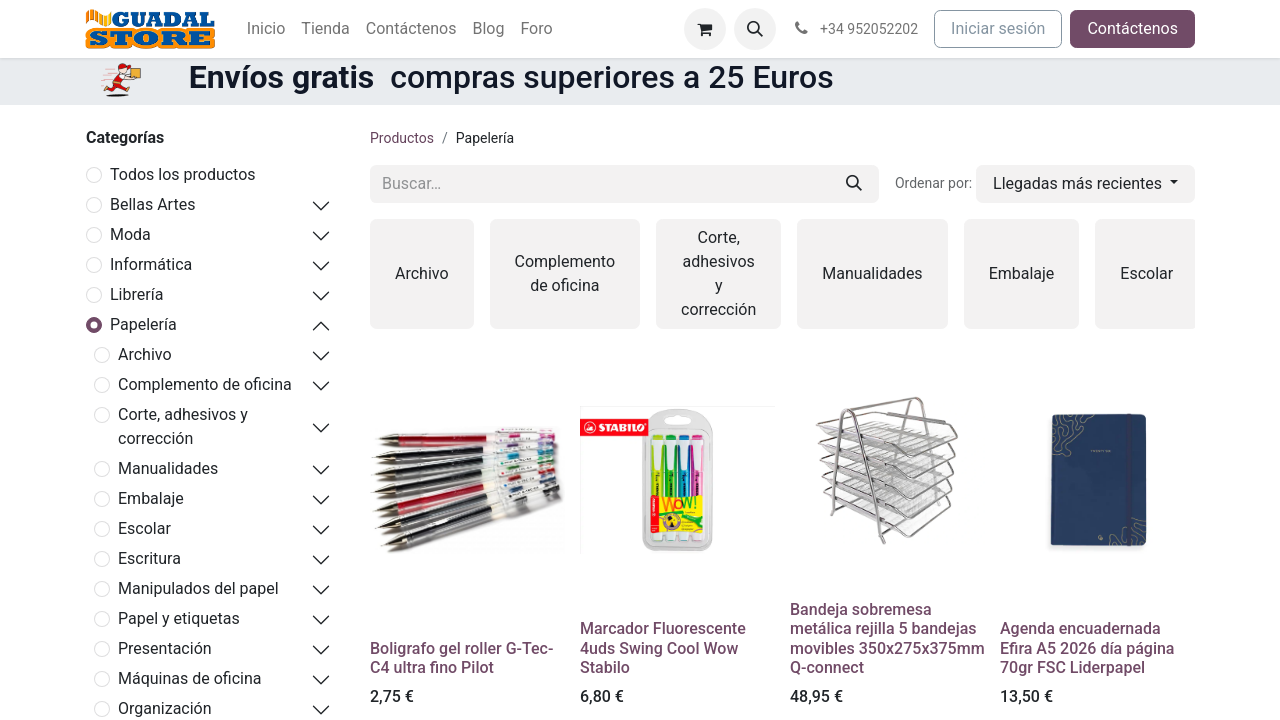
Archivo (145, 354)
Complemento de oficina (205, 384)
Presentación (165, 648)
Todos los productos (183, 174)
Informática (151, 264)
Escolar (144, 528)
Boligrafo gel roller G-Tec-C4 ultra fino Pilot (461, 658)
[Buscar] (854, 184)
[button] (755, 29)
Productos (402, 138)
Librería (136, 294)
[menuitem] (266, 29)
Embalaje (151, 498)
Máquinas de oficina (190, 678)
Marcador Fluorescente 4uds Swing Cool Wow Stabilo (663, 647)
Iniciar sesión (998, 28)
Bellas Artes (152, 204)
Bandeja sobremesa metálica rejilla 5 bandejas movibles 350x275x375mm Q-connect (887, 638)
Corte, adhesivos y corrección (183, 426)
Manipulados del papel (198, 588)
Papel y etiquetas (179, 618)
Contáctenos (1132, 28)
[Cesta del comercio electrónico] (705, 29)
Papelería (143, 324)
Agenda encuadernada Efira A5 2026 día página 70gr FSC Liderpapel (1087, 647)
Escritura (149, 558)
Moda (130, 234)
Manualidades (168, 468)
